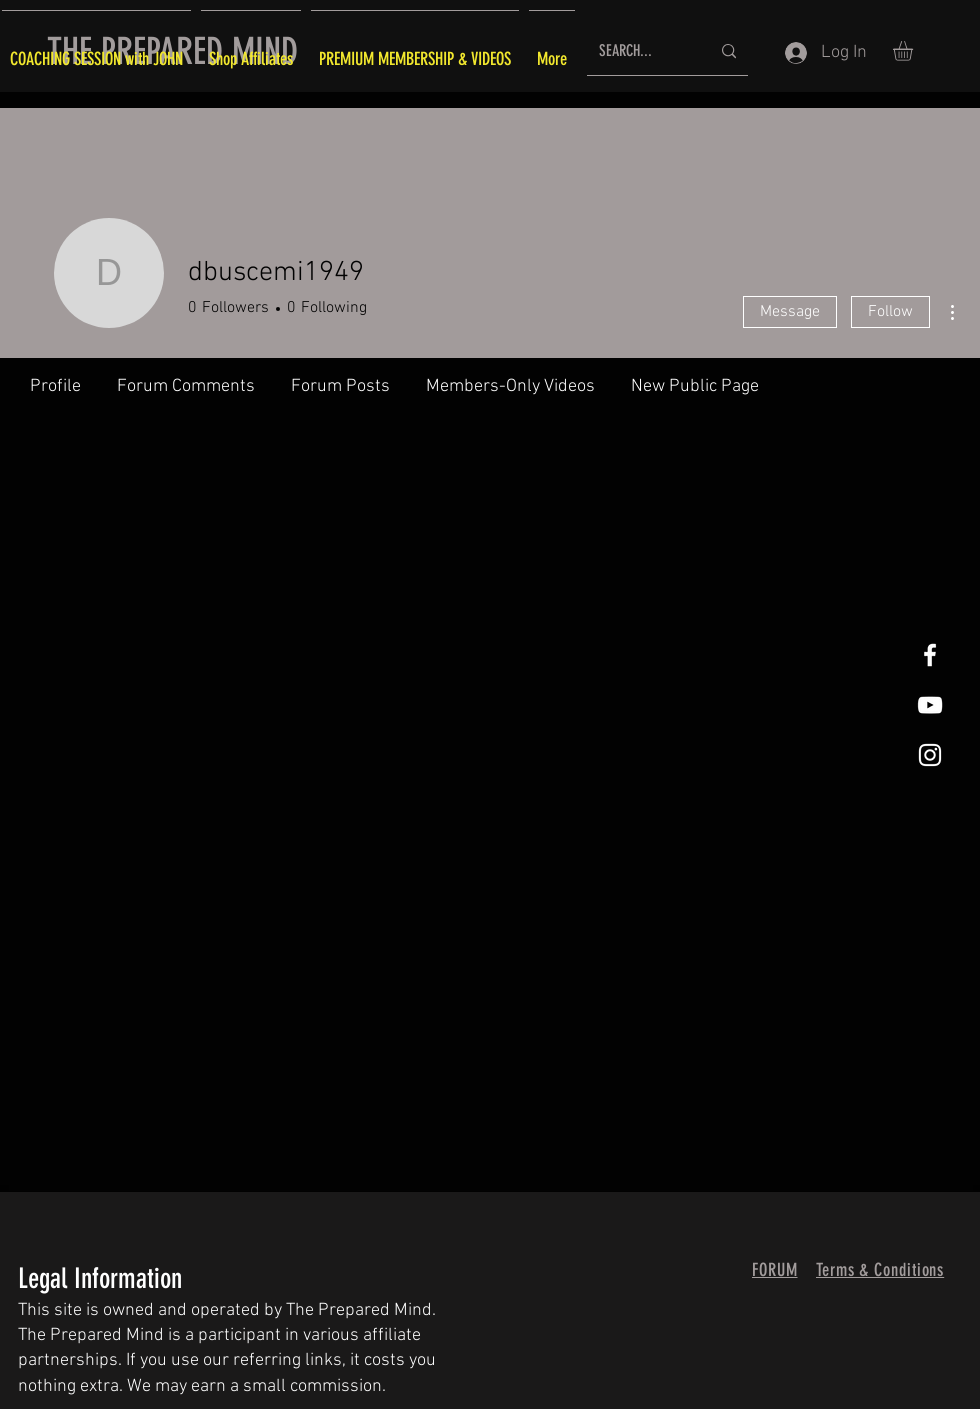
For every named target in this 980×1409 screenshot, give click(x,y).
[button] (914, 51)
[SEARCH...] (639, 51)
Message (790, 312)
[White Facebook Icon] (930, 655)
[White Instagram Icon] (930, 755)
